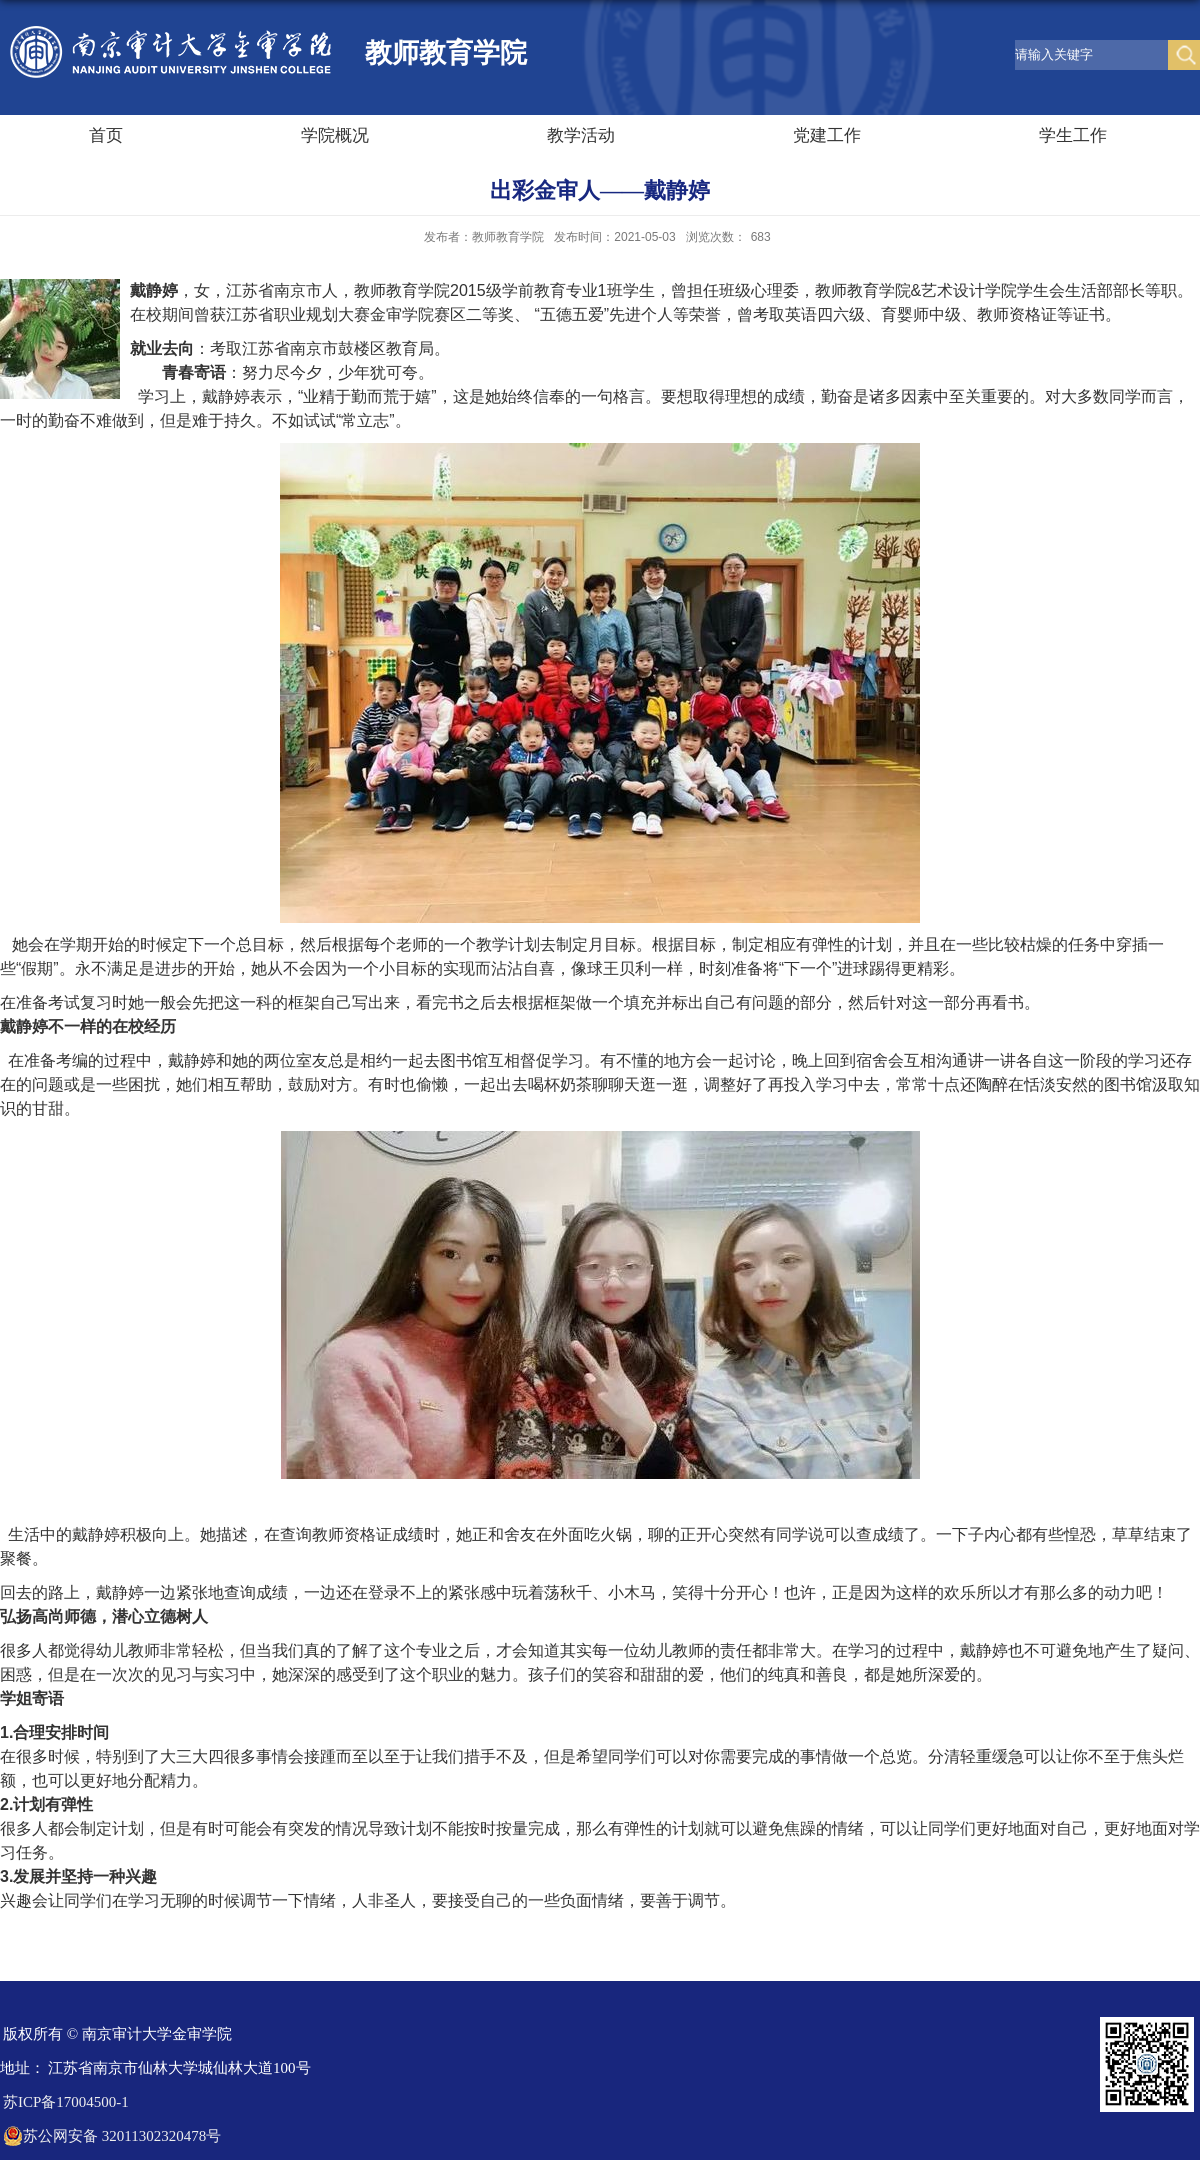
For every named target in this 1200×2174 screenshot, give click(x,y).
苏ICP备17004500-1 (66, 2102)
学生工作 (1073, 135)
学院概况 (335, 135)
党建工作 (827, 135)
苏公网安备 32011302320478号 (112, 2136)
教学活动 (581, 135)
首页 (106, 135)
